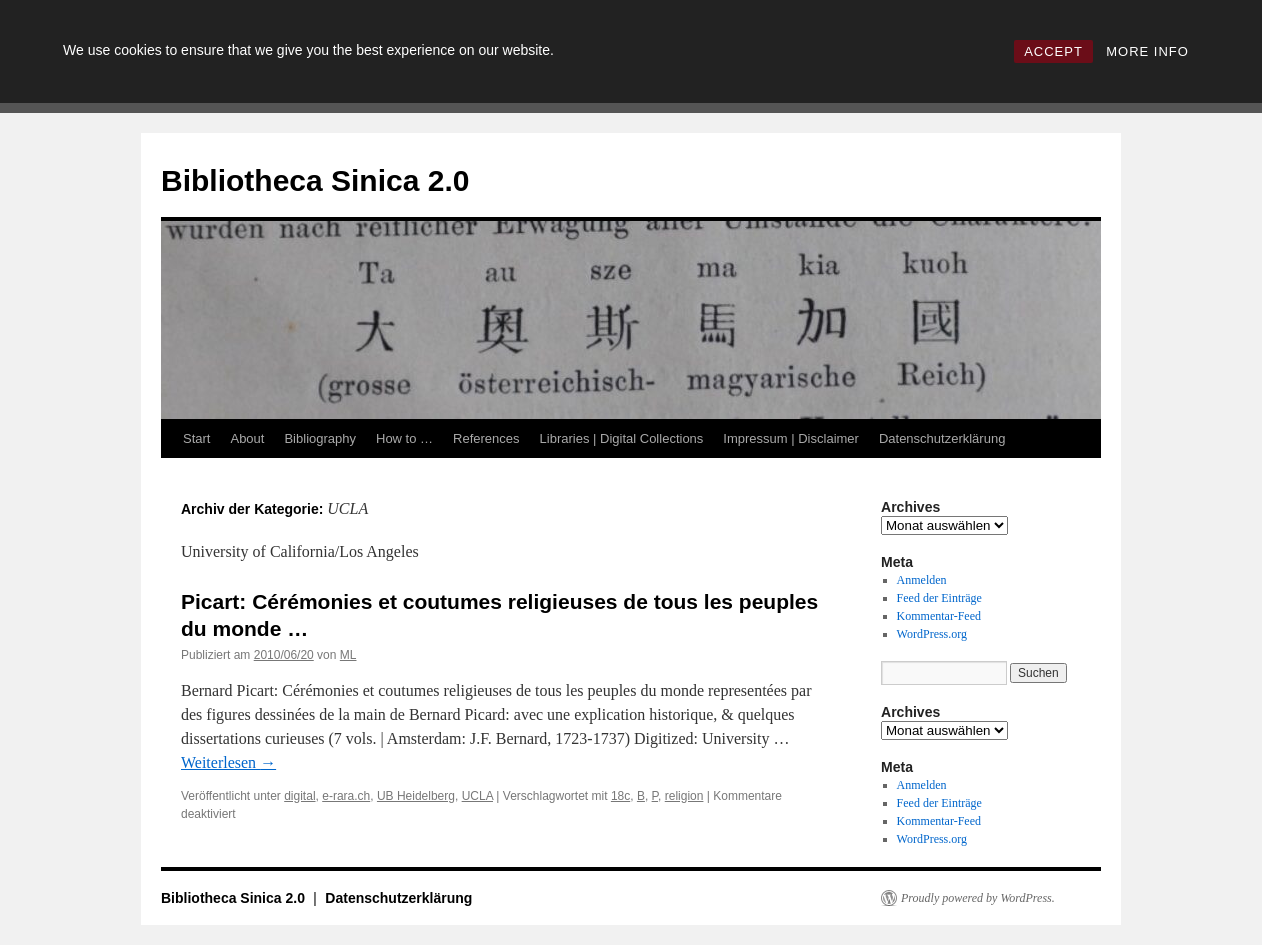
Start (196, 438)
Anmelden (922, 580)
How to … (404, 438)
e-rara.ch (346, 796)
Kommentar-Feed (939, 616)
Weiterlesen (228, 762)
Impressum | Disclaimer (791, 438)
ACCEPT (1053, 51)
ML (348, 655)
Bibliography (320, 438)
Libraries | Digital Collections (622, 438)
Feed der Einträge (939, 598)
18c (620, 796)
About (247, 438)
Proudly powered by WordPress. (978, 898)
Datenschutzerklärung (942, 438)
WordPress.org (932, 634)
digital (299, 796)
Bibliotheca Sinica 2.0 (315, 180)
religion (684, 796)
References (486, 438)
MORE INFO (1147, 51)
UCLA (477, 796)
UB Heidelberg (416, 796)
